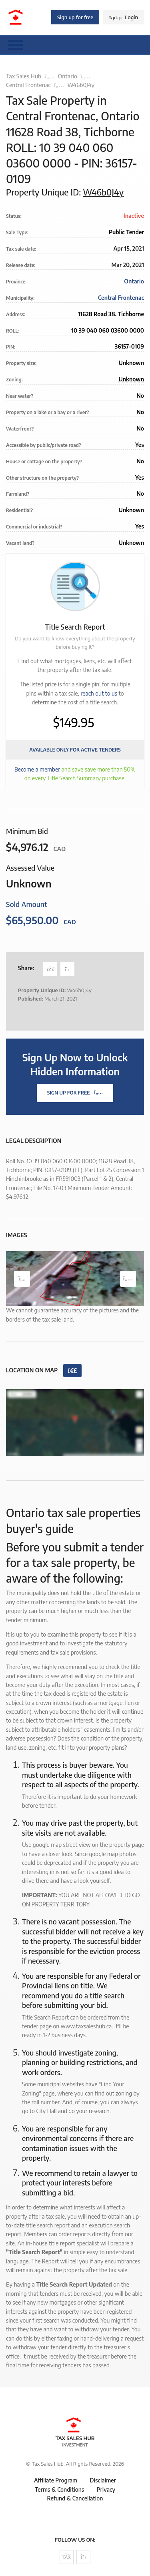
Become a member (37, 769)
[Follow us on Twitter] (83, 2557)
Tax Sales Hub (23, 76)
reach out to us (98, 693)
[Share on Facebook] (50, 969)
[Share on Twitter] (67, 969)
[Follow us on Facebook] (67, 2557)
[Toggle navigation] (15, 45)
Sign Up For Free (75, 1093)
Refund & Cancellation (75, 2498)
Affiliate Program (55, 2480)
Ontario (67, 76)
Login (123, 17)
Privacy (106, 2489)
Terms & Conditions (59, 2489)
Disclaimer (103, 2480)
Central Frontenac (28, 85)
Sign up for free (75, 17)
